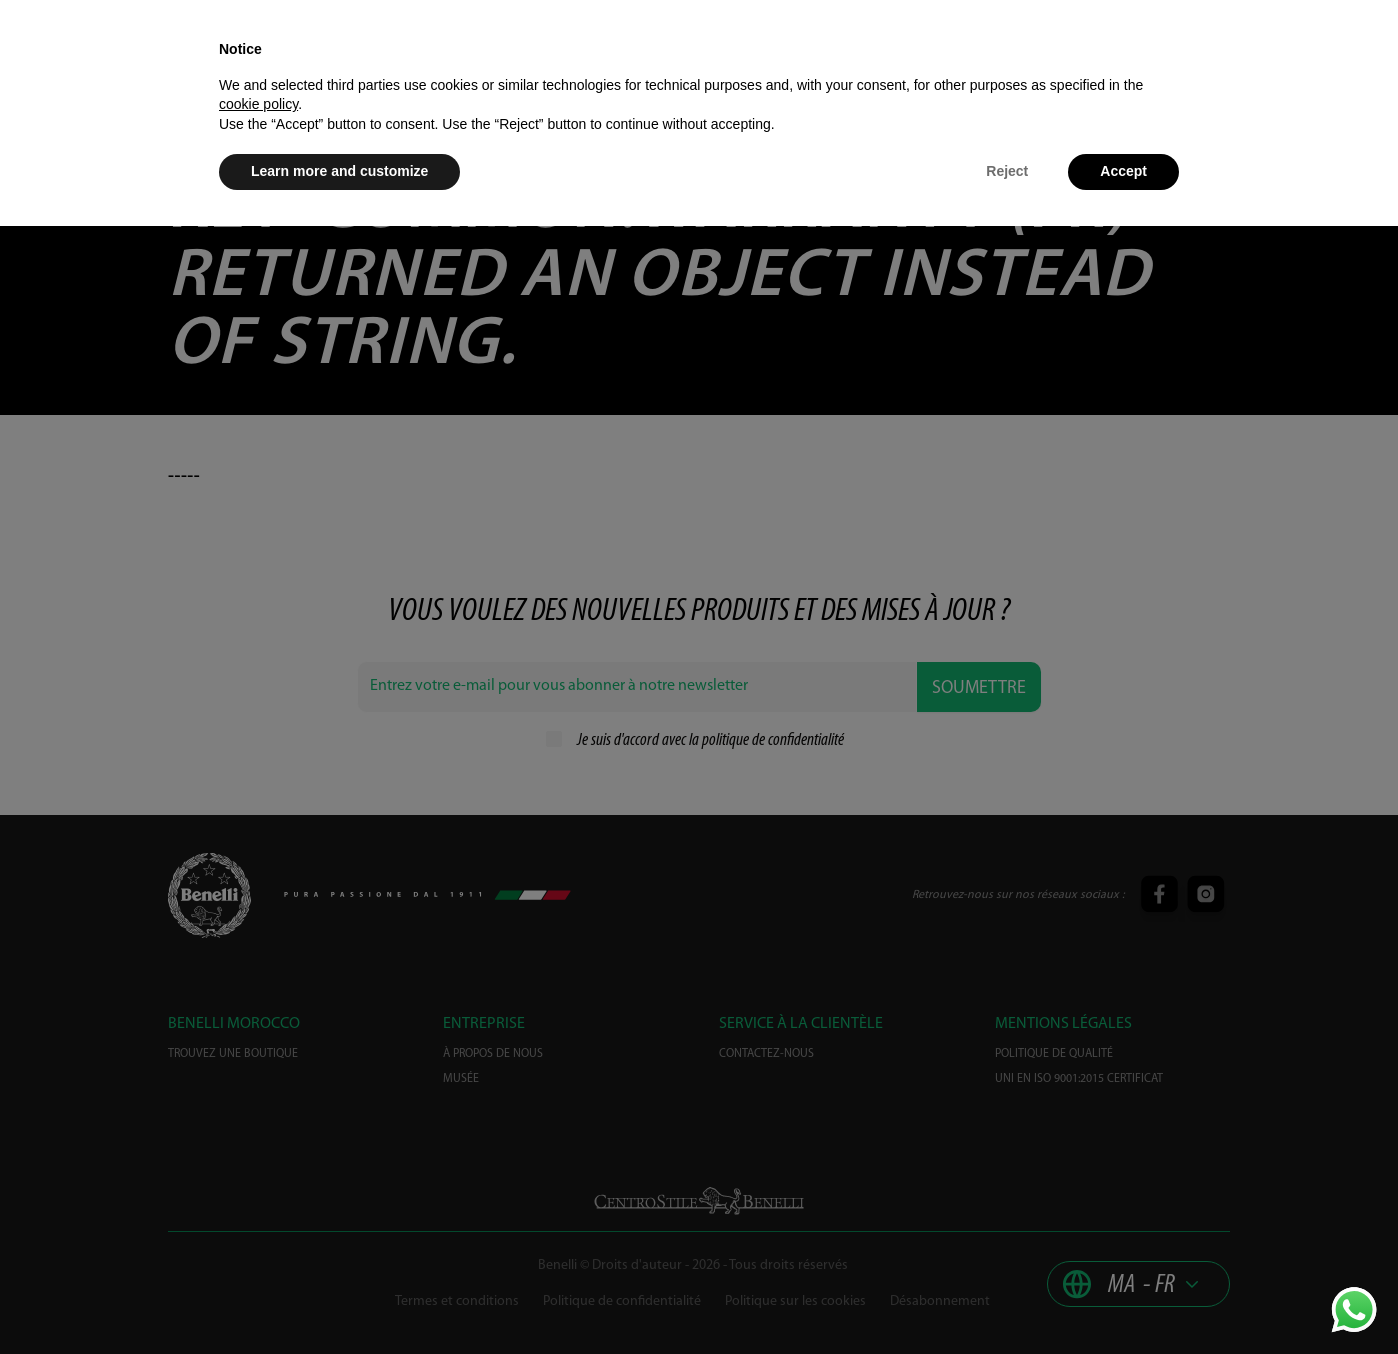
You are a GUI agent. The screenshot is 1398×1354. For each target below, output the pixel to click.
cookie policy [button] (258, 104)
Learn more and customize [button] (339, 171)
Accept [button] (1123, 171)
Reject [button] (1007, 171)
